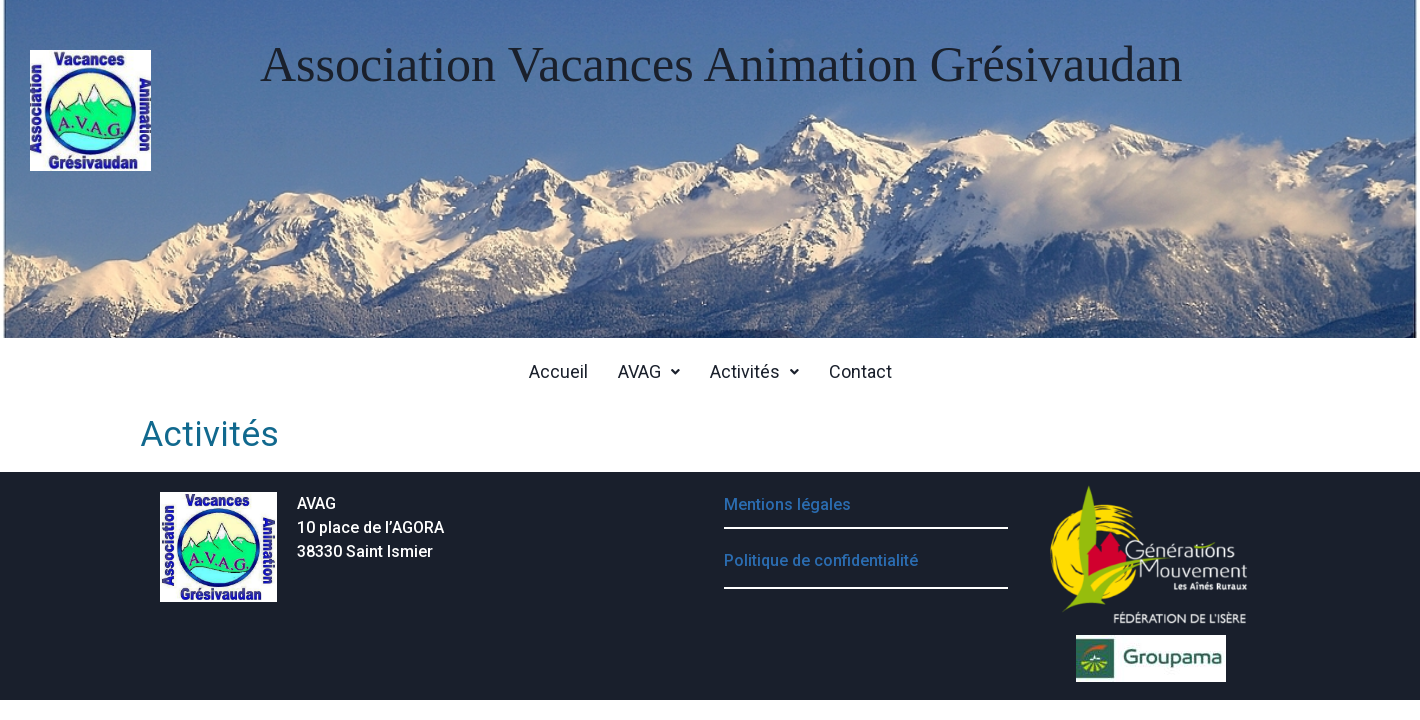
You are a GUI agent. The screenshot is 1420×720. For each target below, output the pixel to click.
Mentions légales (787, 504)
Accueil (558, 371)
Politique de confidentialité (821, 560)
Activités (754, 371)
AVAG (649, 371)
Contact (860, 371)
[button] (649, 372)
